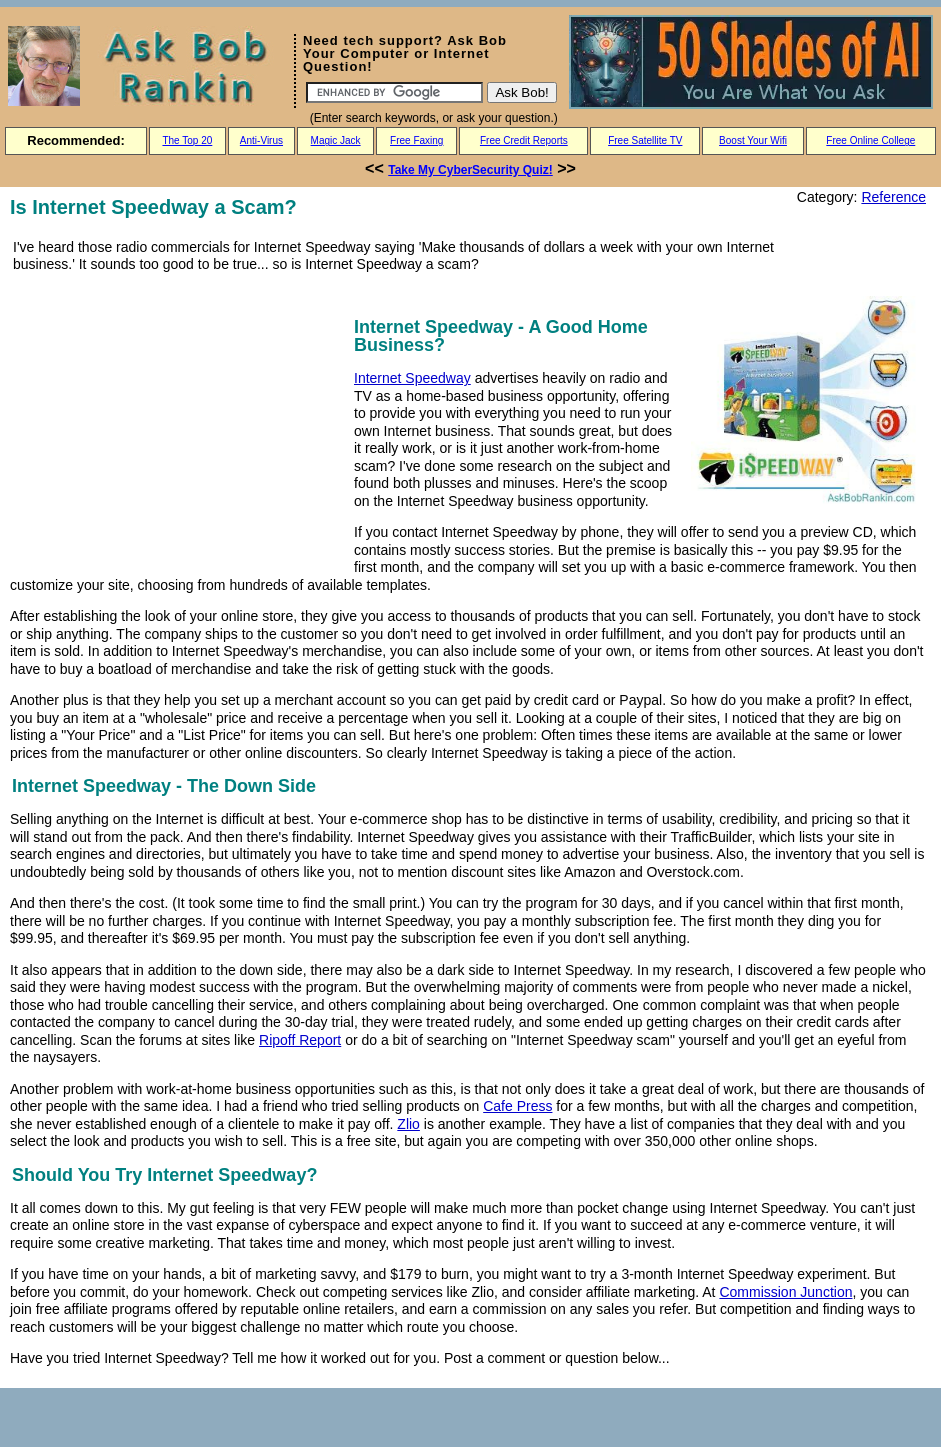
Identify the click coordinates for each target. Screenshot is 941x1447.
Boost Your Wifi (753, 140)
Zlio (408, 1124)
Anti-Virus (261, 140)
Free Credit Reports (524, 140)
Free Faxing (416, 140)
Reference (893, 197)
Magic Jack (336, 140)
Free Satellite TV (645, 140)
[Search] (394, 92)
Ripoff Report (300, 1040)
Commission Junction (785, 1292)
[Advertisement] (178, 422)
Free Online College (870, 140)
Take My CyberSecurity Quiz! (470, 170)
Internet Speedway (412, 378)
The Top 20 (187, 140)
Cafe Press (517, 1106)
